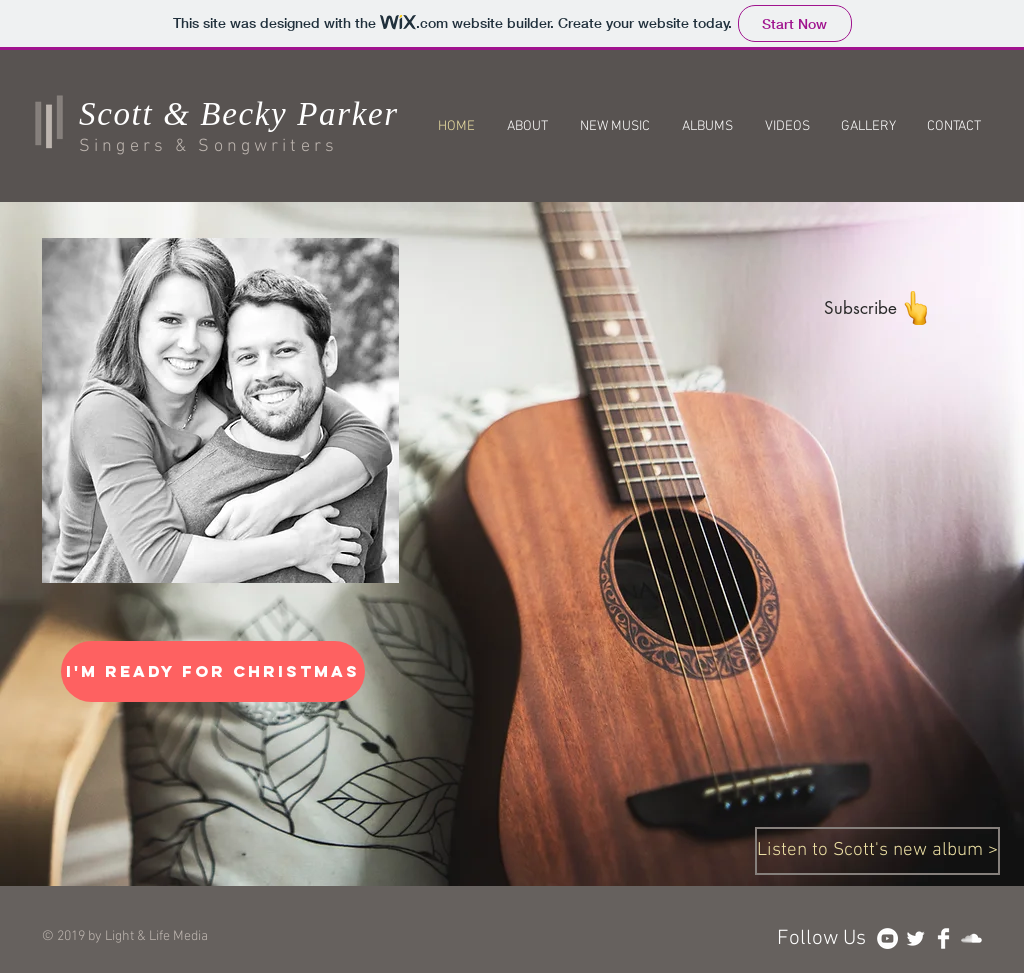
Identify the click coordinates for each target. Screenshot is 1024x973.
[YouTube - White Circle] (887, 938)
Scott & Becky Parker (239, 114)
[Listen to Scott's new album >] (877, 851)
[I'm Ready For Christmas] (213, 671)
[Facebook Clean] (943, 938)
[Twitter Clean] (915, 938)
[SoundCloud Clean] (971, 938)
